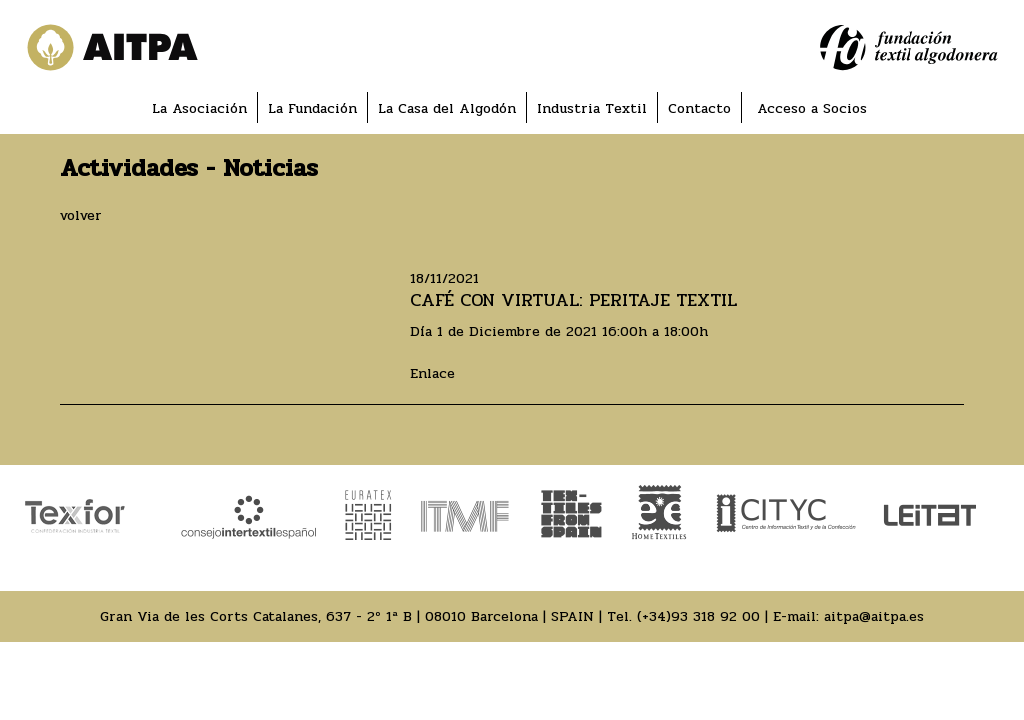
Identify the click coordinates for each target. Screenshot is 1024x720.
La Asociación (199, 108)
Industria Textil (592, 108)
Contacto (699, 108)
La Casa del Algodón (447, 108)
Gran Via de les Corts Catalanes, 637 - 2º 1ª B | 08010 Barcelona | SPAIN (347, 616)
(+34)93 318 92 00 (698, 616)
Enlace (432, 373)
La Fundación (312, 108)
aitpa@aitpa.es (874, 616)
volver (81, 215)
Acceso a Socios (812, 108)
